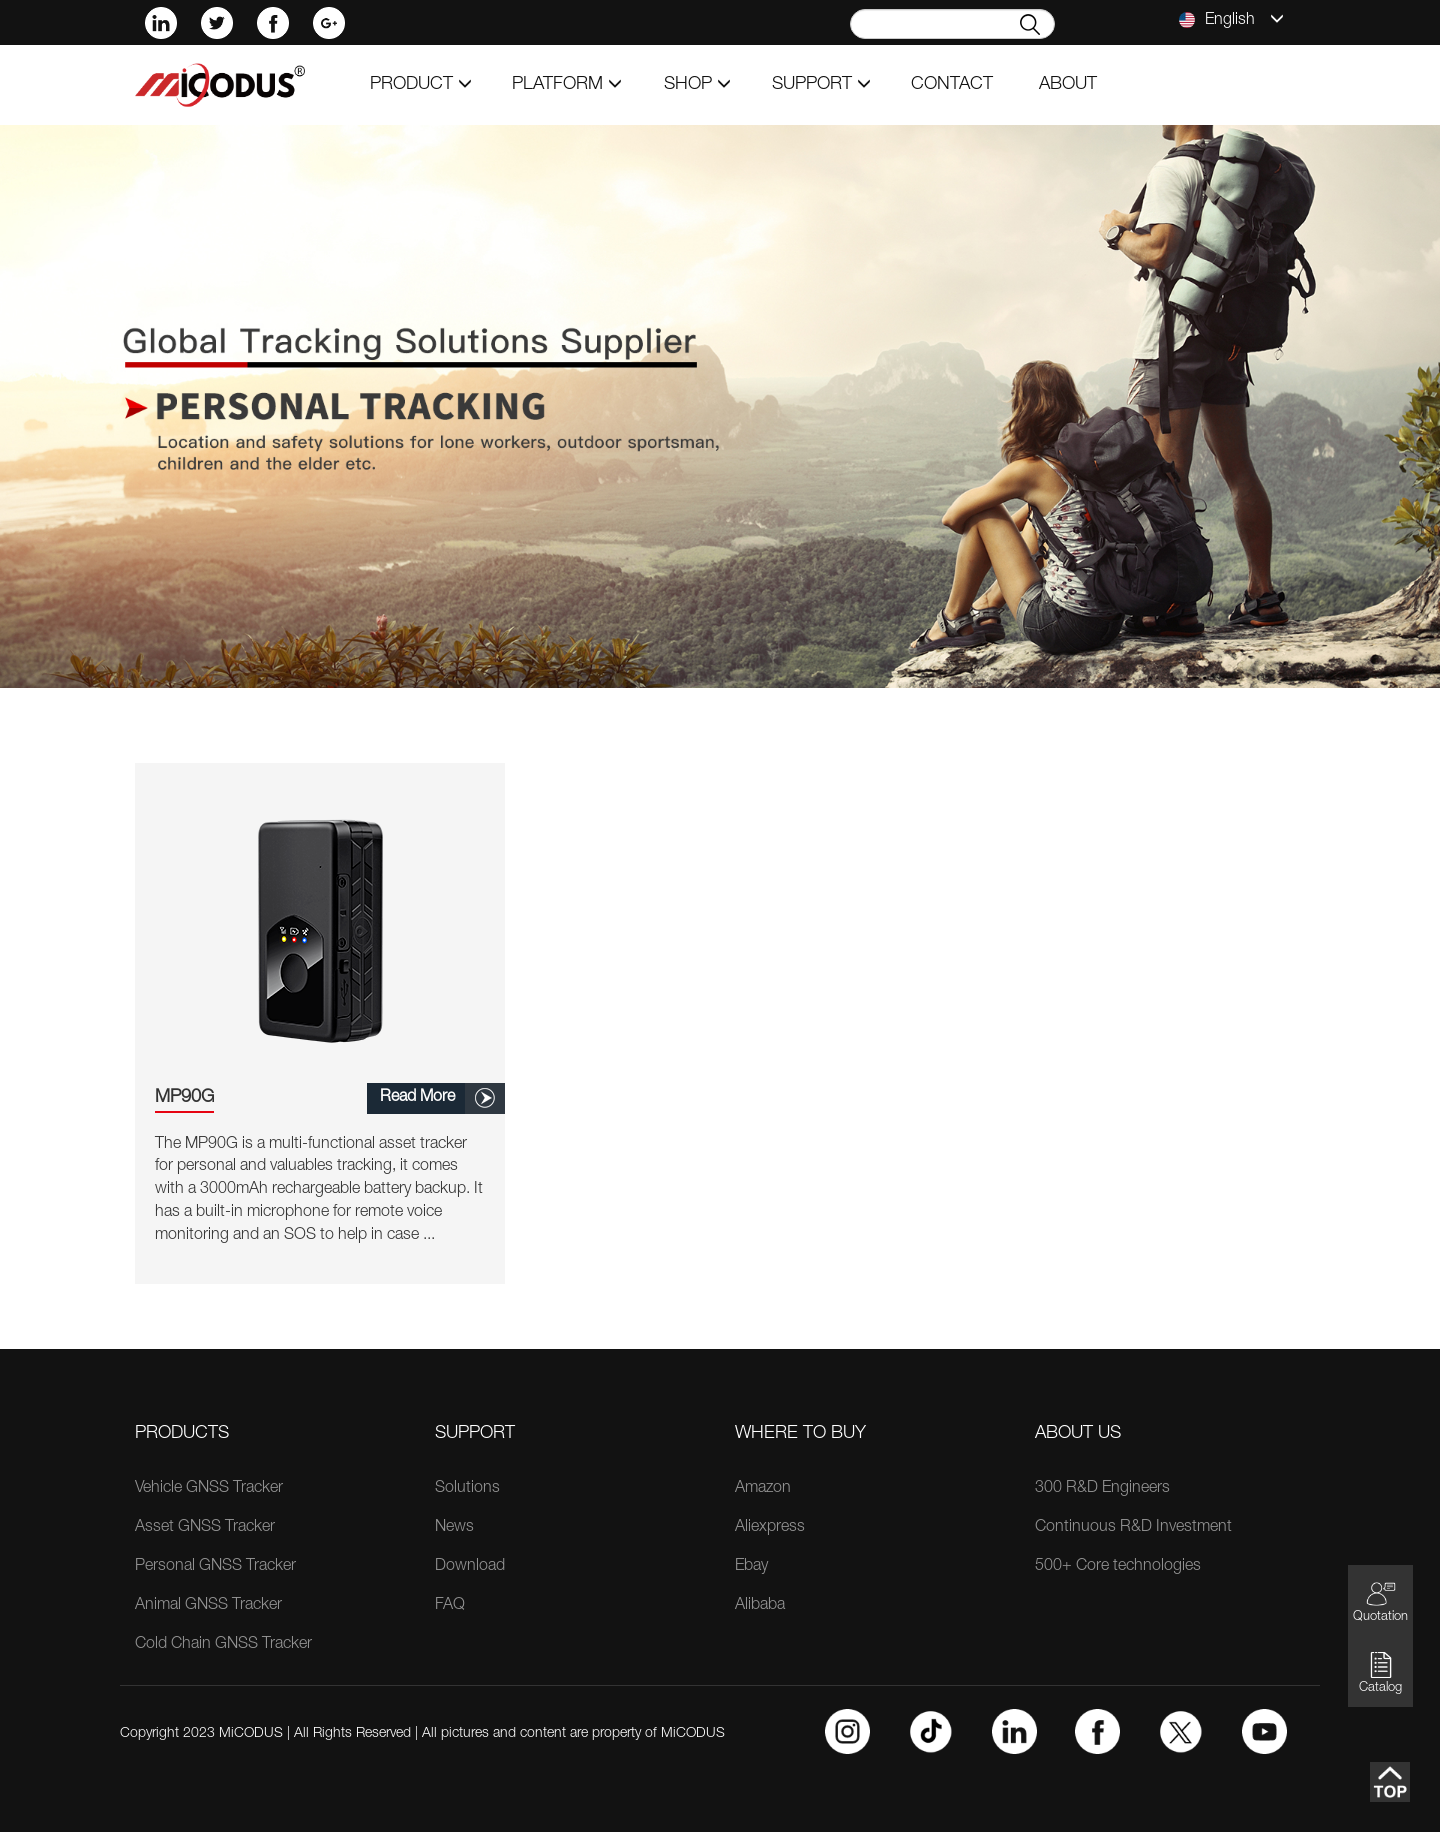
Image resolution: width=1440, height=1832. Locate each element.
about (1068, 85)
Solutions (467, 1489)
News (454, 1528)
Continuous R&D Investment (1133, 1528)
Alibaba (760, 1606)
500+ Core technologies (1118, 1567)
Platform (567, 85)
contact (952, 85)
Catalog (1380, 1672)
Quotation (1380, 1601)
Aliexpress (770, 1528)
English (1231, 20)
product (421, 85)
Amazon (763, 1489)
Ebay (751, 1567)
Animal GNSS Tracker (208, 1606)
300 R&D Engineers (1102, 1489)
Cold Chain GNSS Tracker (223, 1645)
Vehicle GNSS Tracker (209, 1489)
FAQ (450, 1606)
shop (697, 85)
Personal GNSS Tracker (215, 1567)
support (821, 85)
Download (470, 1567)
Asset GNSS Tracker (205, 1528)
